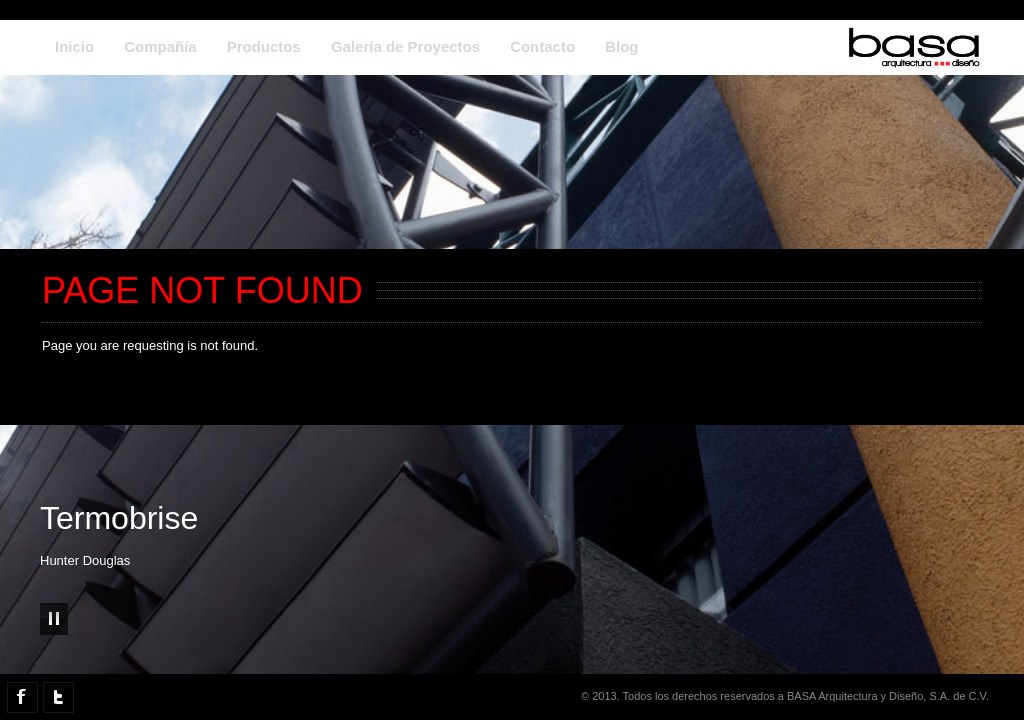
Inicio (74, 46)
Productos (264, 46)
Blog (621, 46)
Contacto (542, 46)
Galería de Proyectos (405, 46)
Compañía (160, 46)
